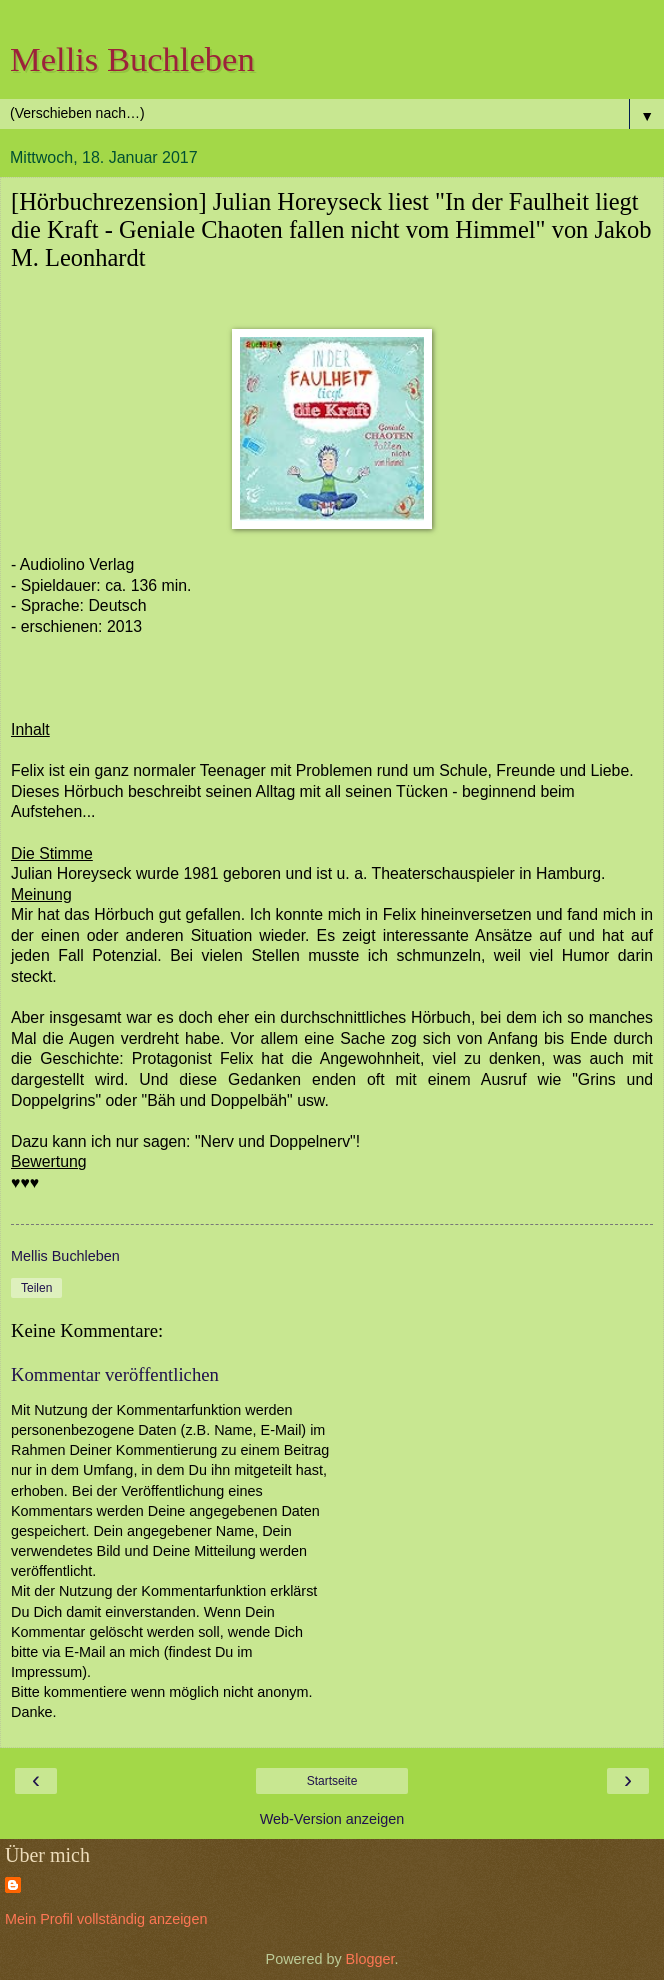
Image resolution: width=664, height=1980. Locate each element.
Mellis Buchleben (132, 59)
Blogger (370, 1959)
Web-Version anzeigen (332, 1819)
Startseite (332, 1781)
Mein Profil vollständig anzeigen (106, 1919)
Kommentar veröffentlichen (115, 1374)
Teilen (36, 1288)
